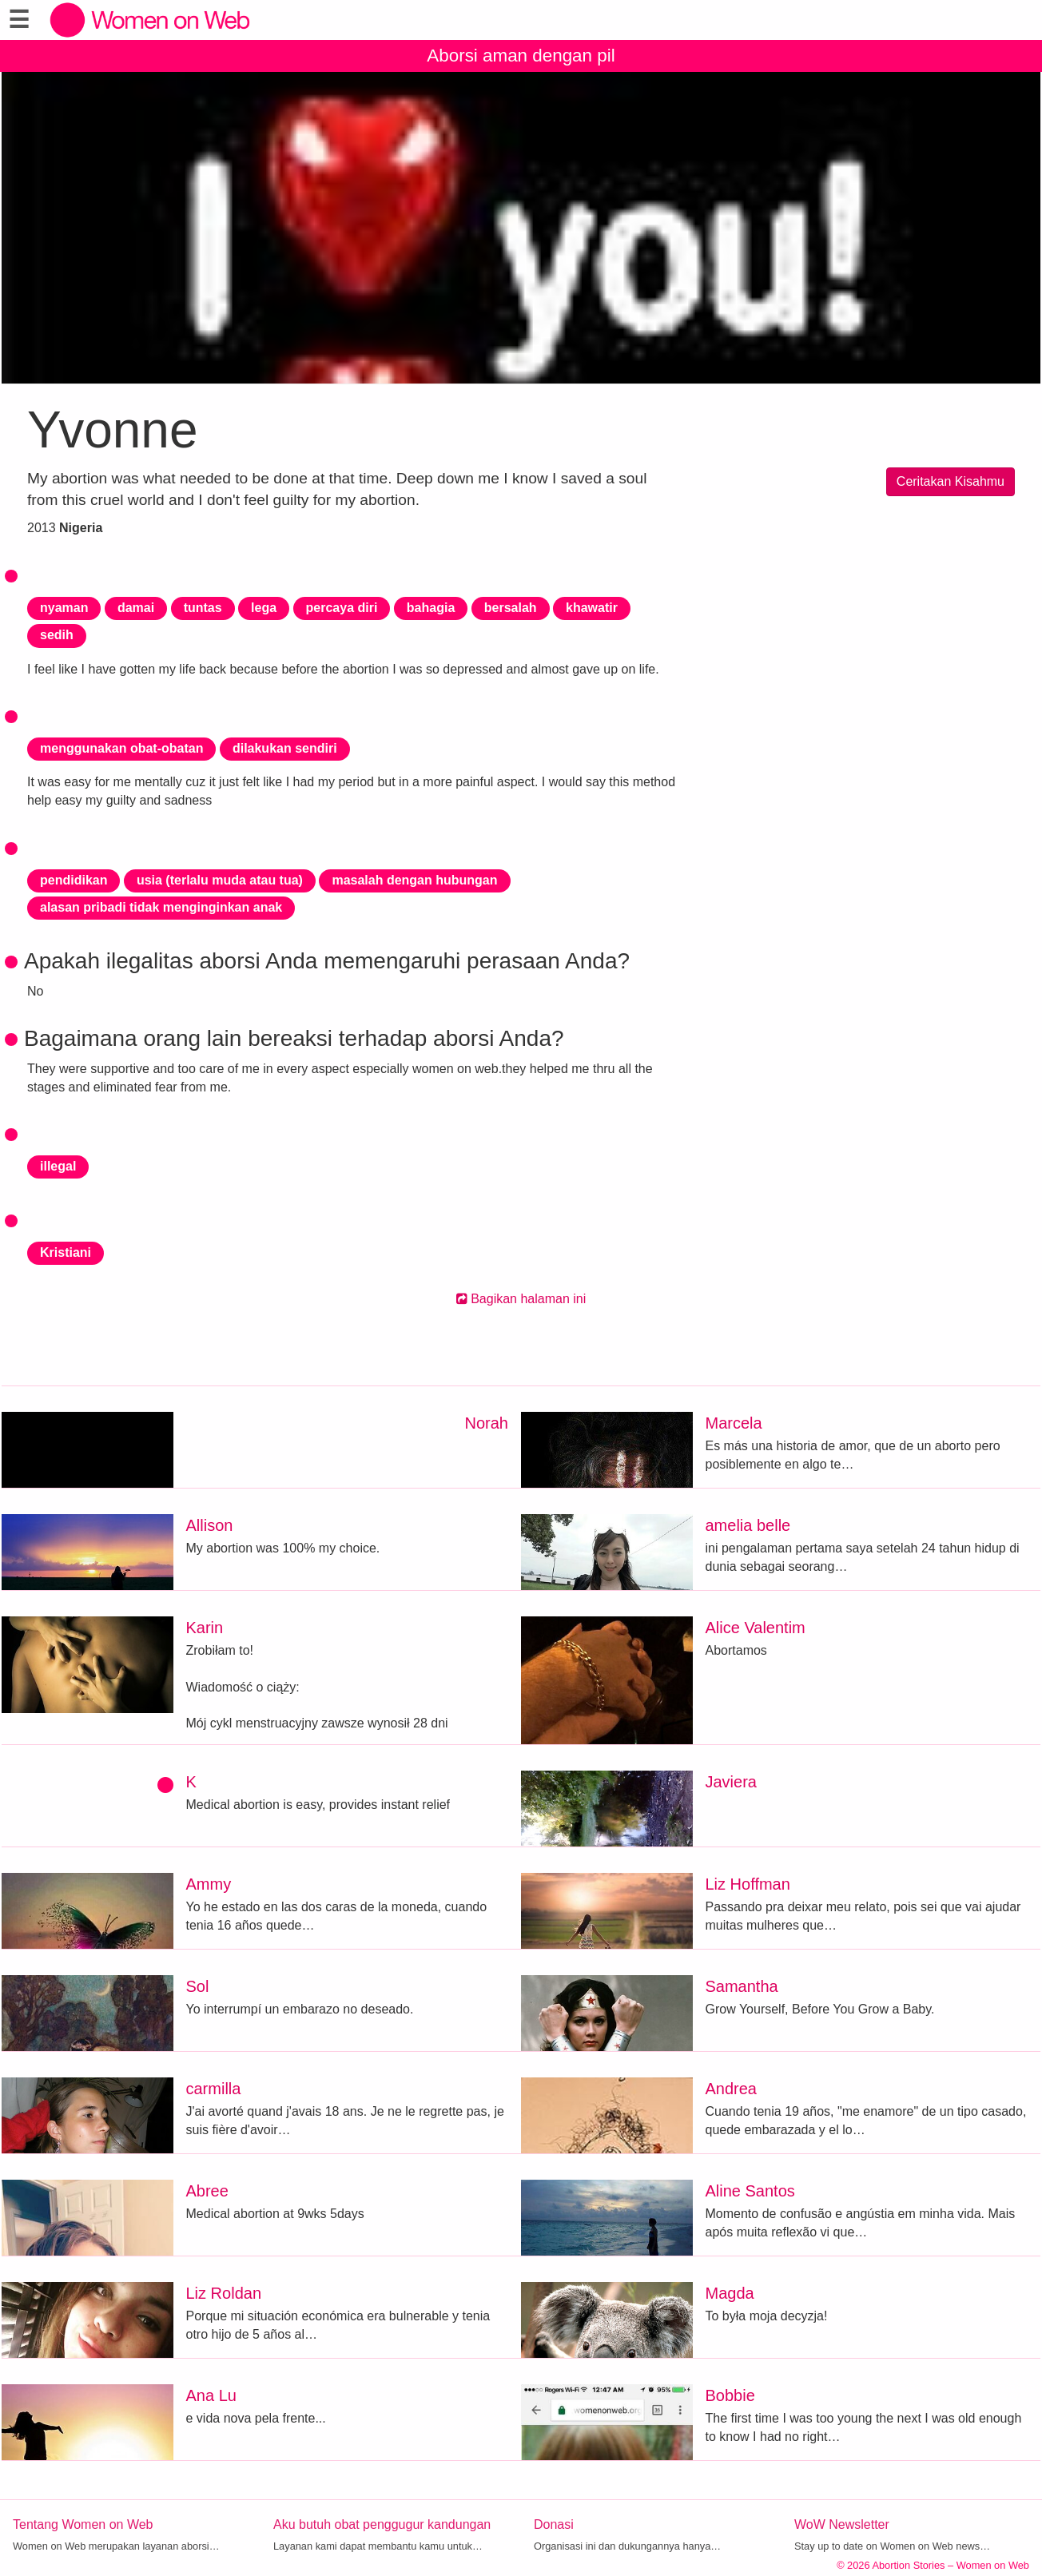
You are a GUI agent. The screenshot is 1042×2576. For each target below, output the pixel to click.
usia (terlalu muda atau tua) (220, 880)
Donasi (554, 2524)
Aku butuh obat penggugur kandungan (382, 2524)
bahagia (431, 607)
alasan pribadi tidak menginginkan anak (161, 907)
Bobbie (730, 2395)
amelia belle (748, 1525)
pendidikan (73, 880)
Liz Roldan (224, 2293)
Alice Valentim (755, 1627)
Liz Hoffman (748, 1884)
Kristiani (65, 1252)
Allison (209, 1525)
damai (135, 607)
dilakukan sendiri (285, 748)
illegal (58, 1166)
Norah (486, 1423)
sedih (57, 635)
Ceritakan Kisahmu (950, 481)
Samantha (742, 1986)
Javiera (731, 1782)
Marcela (734, 1423)
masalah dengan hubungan (414, 880)
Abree (207, 2191)
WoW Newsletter (841, 2524)
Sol (197, 1986)
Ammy (209, 1884)
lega (263, 607)
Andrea (732, 2088)
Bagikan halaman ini (521, 1299)
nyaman (64, 607)
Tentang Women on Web (83, 2524)
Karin (205, 1627)
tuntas (203, 607)
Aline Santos (750, 2191)
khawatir (592, 607)
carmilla (213, 2088)
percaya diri (342, 607)
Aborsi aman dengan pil (520, 56)
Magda (730, 2293)
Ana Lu (211, 2395)
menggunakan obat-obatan (121, 748)
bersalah (510, 607)
